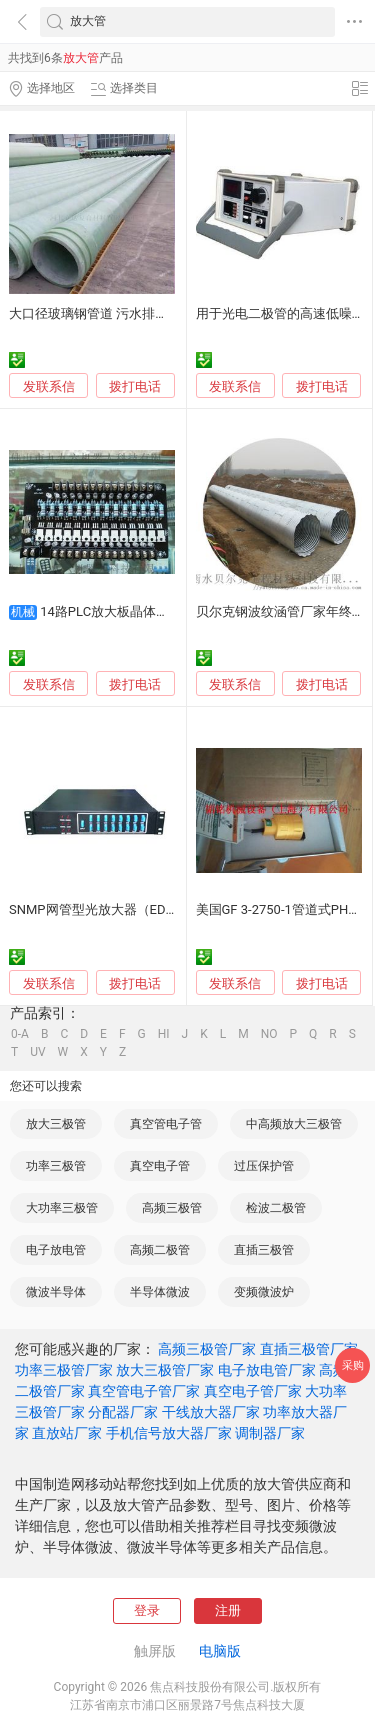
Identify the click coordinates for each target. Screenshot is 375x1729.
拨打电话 (135, 386)
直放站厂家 (67, 1433)
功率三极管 (56, 1166)
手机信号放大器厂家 (169, 1433)
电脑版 (220, 1651)
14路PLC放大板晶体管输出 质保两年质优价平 (171, 611)
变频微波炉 (264, 1292)
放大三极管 (56, 1124)
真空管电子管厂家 (144, 1391)
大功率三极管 (62, 1208)
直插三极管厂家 (309, 1349)
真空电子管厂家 (253, 1391)
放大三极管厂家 (165, 1370)
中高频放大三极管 (294, 1124)
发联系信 (49, 386)
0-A (20, 1034)
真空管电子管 (166, 1124)
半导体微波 (160, 1292)
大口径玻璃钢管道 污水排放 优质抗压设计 (129, 313)
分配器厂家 (123, 1412)
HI (164, 1034)
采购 (353, 1365)
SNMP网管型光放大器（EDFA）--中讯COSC (134, 909)
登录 (147, 1610)
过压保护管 (264, 1166)
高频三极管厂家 (207, 1349)
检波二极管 (276, 1208)
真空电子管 (160, 1166)
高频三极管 (172, 1208)
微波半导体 (56, 1292)
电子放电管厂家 (267, 1370)
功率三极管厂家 (64, 1370)
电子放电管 (56, 1250)
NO (269, 1034)
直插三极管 (264, 1250)
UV (37, 1052)
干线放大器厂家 (211, 1412)
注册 (228, 1610)
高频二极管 (160, 1250)
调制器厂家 (270, 1433)
